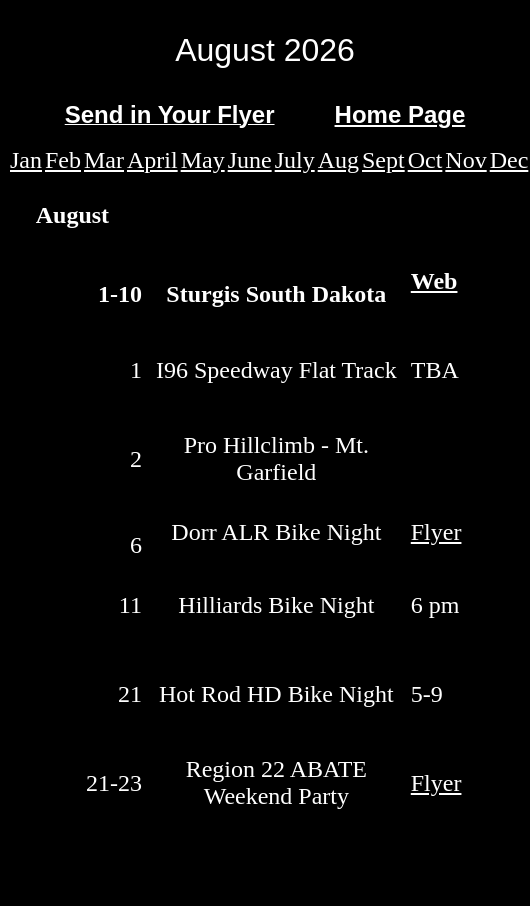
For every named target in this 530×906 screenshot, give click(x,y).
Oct (425, 160)
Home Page (400, 114)
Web (434, 281)
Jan (26, 160)
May (203, 160)
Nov (465, 160)
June (250, 160)
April (152, 160)
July (295, 160)
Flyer (436, 532)
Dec (509, 160)
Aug (338, 160)
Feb (63, 160)
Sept (383, 160)
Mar (104, 160)
